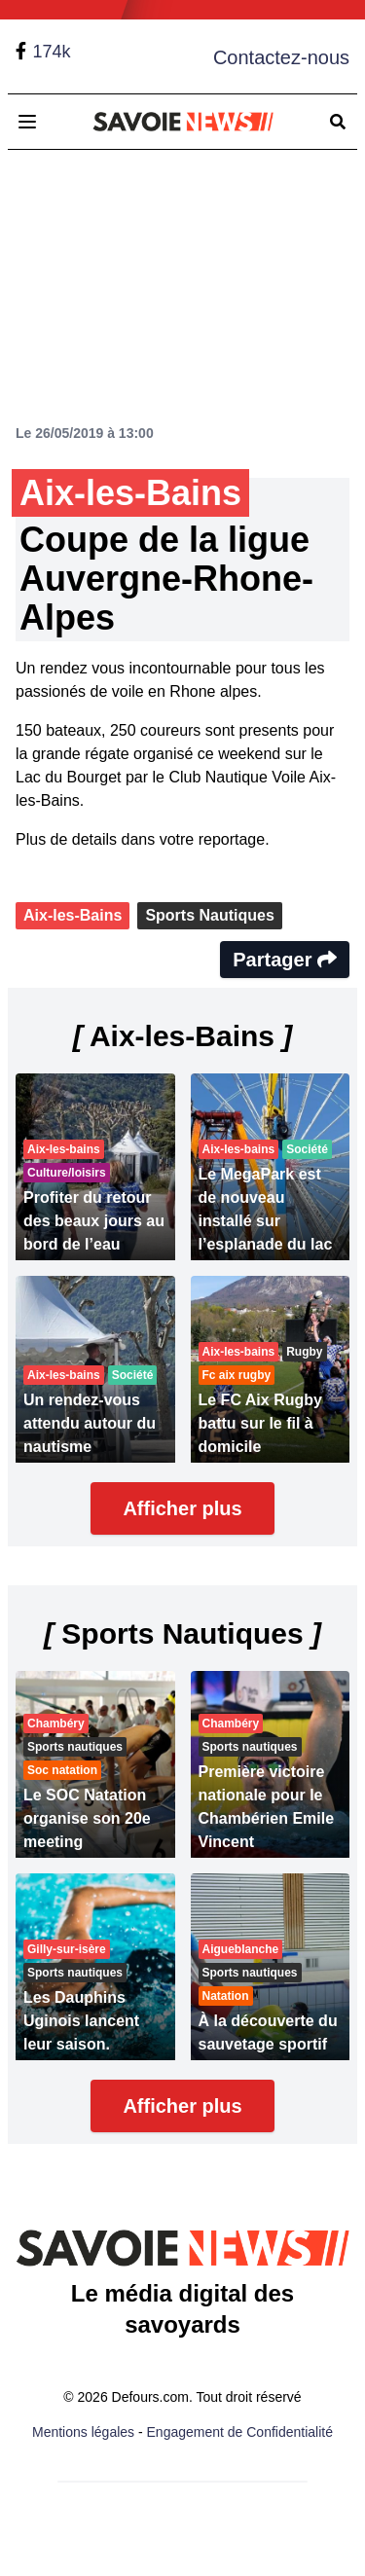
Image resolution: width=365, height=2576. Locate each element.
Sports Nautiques (209, 915)
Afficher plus (182, 1508)
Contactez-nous (281, 57)
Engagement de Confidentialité (240, 2432)
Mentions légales (83, 2432)
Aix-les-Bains (72, 915)
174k (51, 51)
